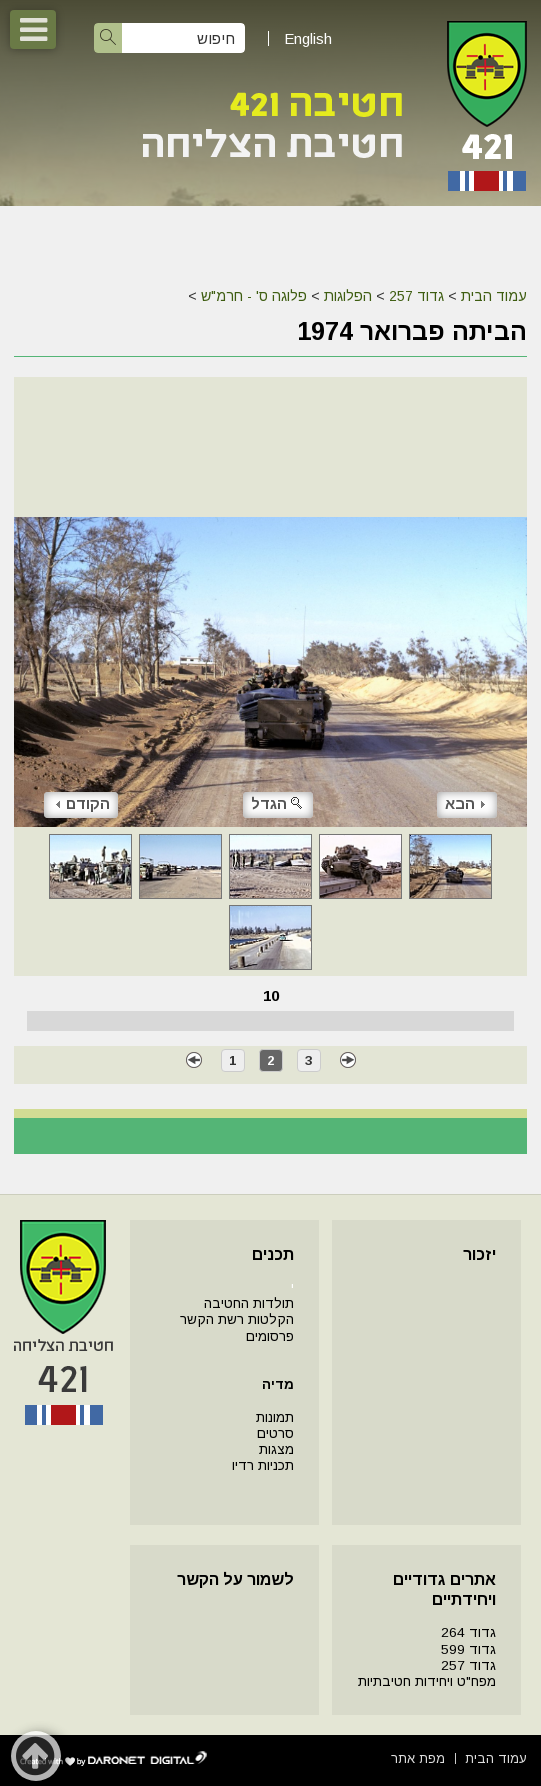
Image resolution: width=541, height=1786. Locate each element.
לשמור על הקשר (235, 1579)
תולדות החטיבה (249, 1303)
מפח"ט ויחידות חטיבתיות (427, 1681)
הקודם (83, 803)
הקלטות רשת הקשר (237, 1319)
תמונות (275, 1417)
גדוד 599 (468, 1649)
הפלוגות (348, 296)
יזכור (479, 1254)
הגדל (278, 803)
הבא (465, 803)
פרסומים (270, 1336)
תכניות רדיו (263, 1465)
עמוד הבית (494, 296)
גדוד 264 (468, 1632)
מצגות (276, 1449)
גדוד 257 (416, 296)
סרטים (275, 1433)
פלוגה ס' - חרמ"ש (254, 296)
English (308, 38)
